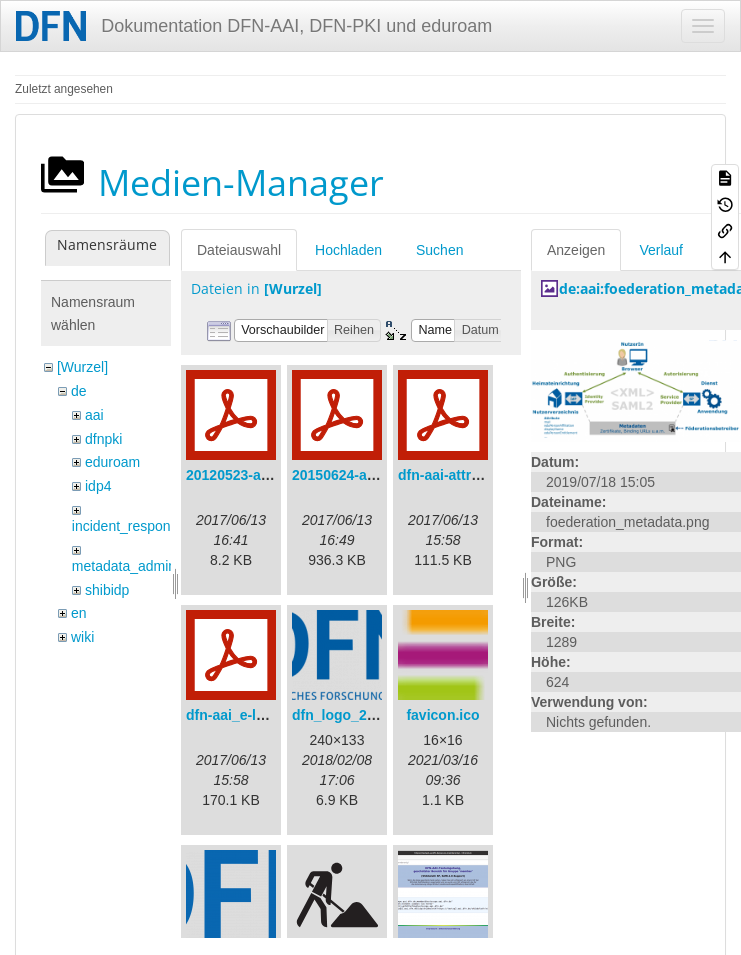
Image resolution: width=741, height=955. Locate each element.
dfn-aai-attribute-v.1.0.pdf (481, 475)
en (79, 613)
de (79, 391)
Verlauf (661, 250)
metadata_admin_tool (139, 566)
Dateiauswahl (239, 250)
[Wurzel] (82, 367)
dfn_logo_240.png (352, 715)
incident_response (129, 526)
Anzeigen (576, 250)
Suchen (439, 250)
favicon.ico (442, 715)
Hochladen (348, 250)
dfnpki (103, 439)
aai (94, 415)
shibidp (107, 590)
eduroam (112, 462)
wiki (82, 637)
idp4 (98, 486)
